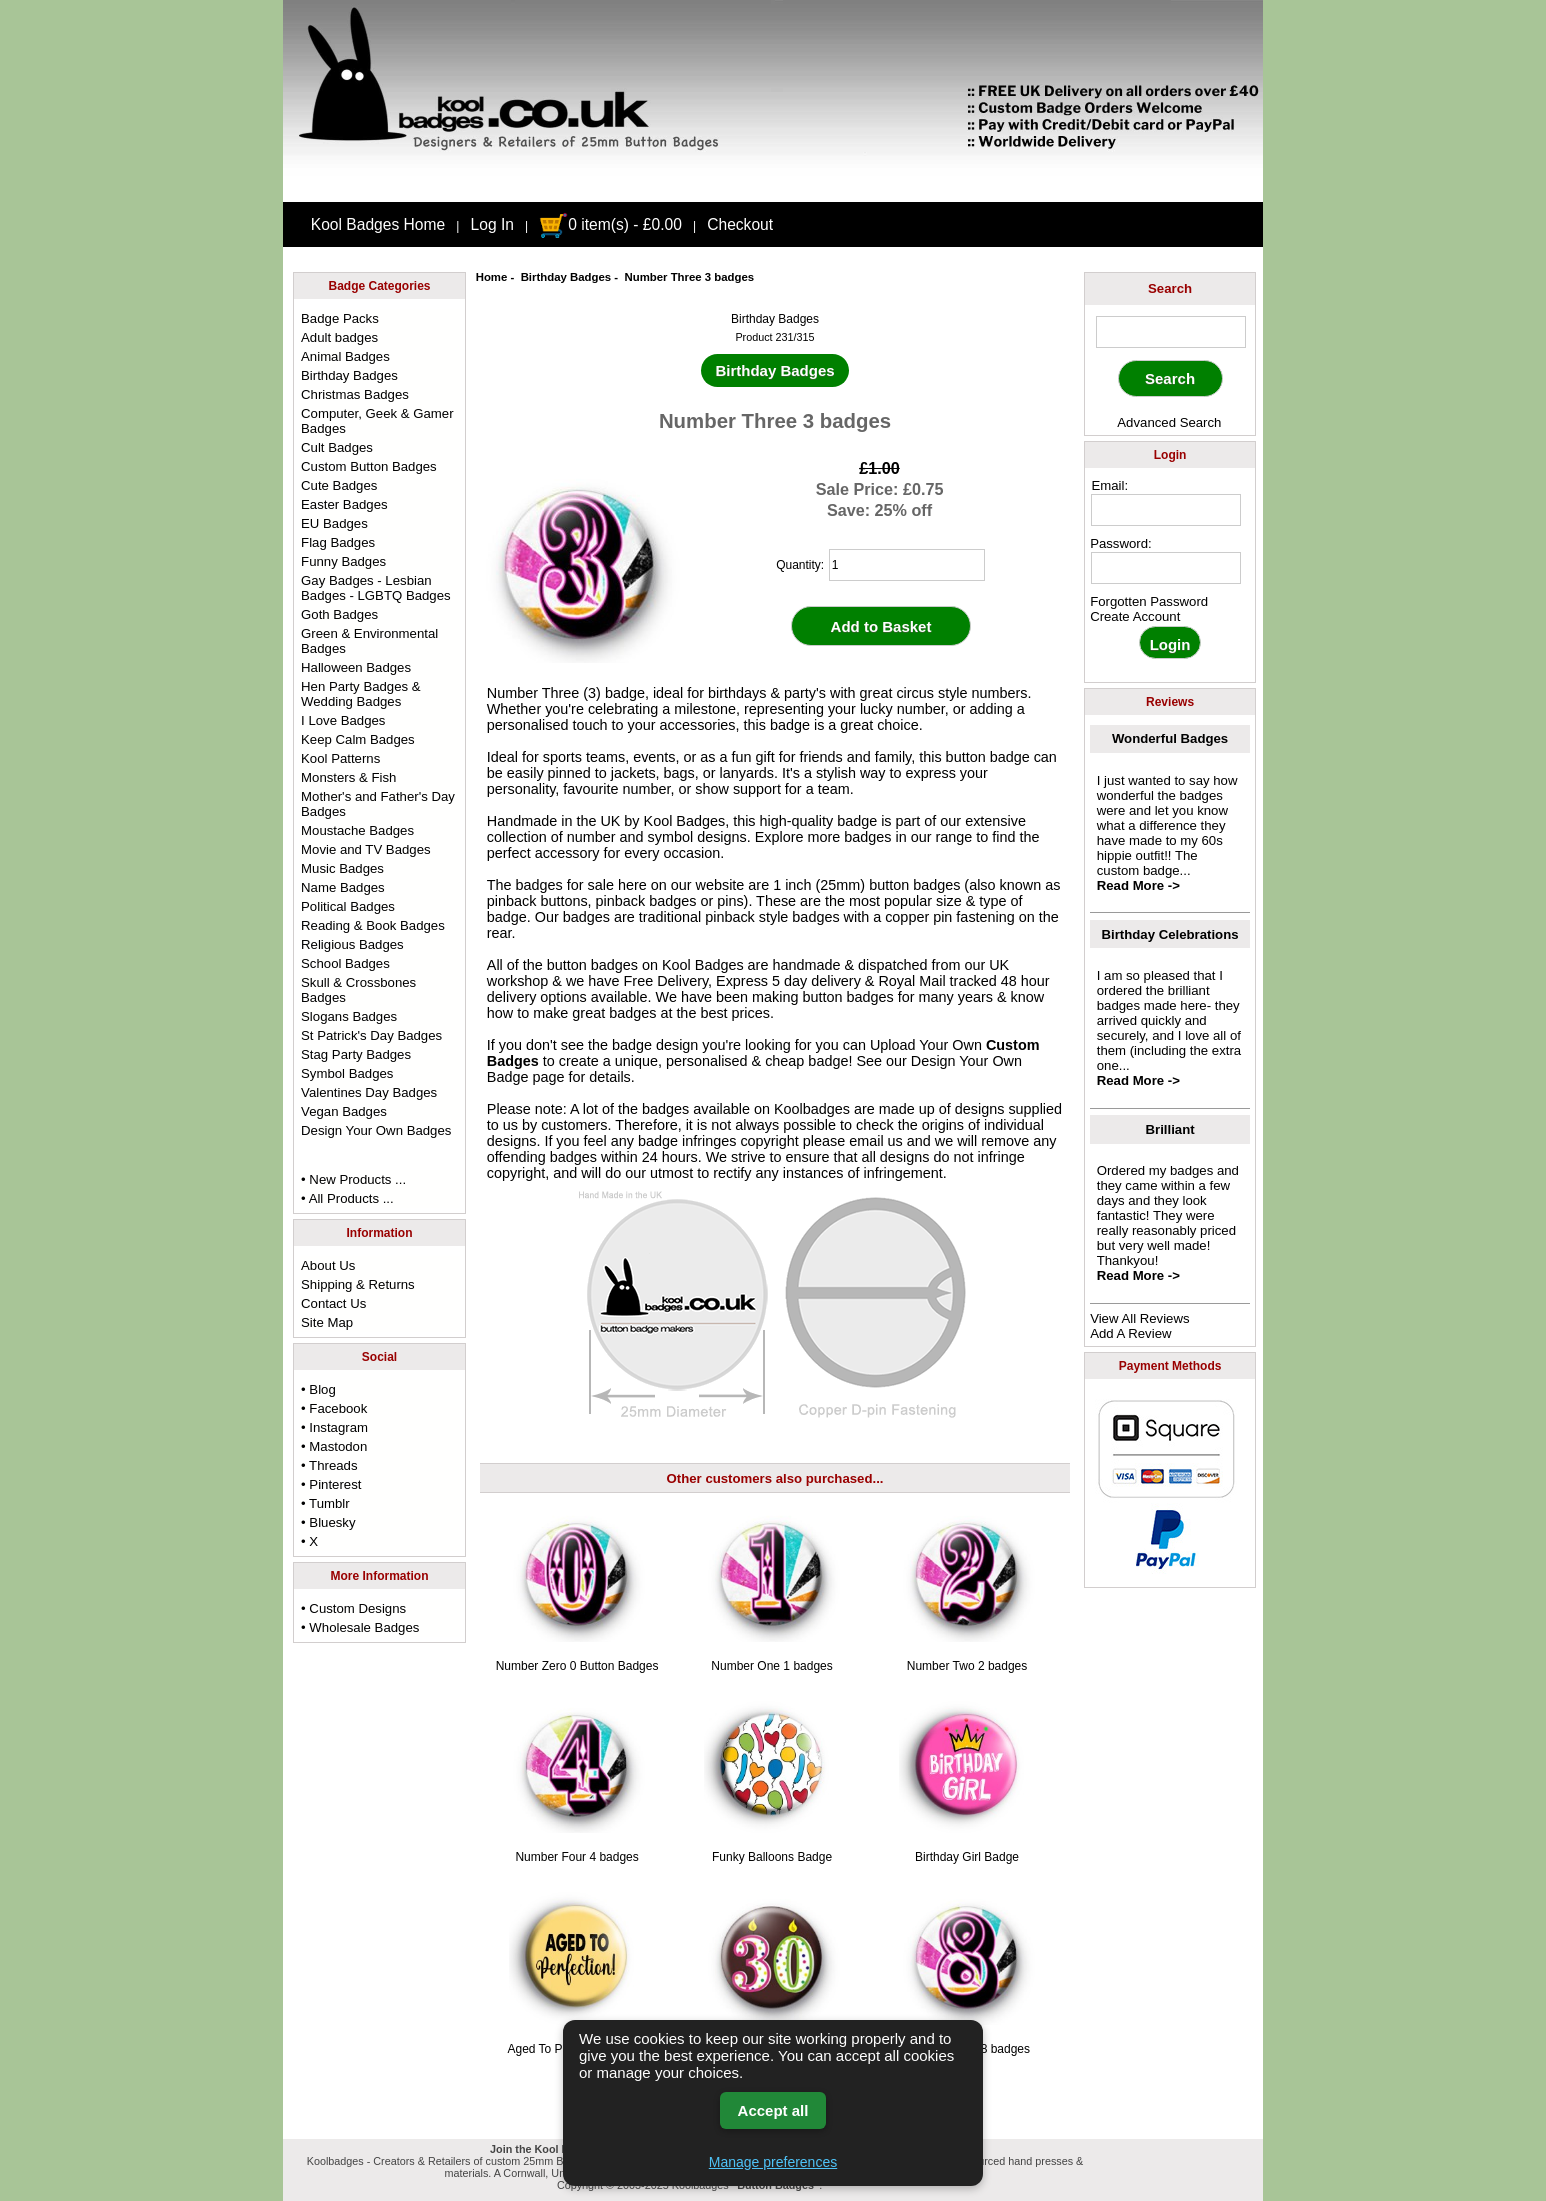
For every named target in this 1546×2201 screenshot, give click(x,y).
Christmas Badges (355, 394)
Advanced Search (1169, 422)
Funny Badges (343, 561)
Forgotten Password (1149, 601)
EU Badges (334, 523)
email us (876, 1141)
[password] (1166, 568)
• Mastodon (334, 1446)
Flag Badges (338, 542)
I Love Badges (343, 720)
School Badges (345, 963)
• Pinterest (331, 1484)
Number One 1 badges (771, 1666)
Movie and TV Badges (366, 849)
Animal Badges (345, 356)
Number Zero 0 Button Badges (577, 1666)
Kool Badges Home (378, 224)
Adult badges (339, 337)
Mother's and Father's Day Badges (378, 804)
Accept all (773, 2110)
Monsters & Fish (348, 777)
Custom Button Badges (369, 466)
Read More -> (1138, 885)
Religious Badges (352, 944)
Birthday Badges (566, 277)
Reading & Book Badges (373, 925)
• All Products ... (347, 1198)
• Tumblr (325, 1503)
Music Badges (342, 868)
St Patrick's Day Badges (371, 1035)
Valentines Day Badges (369, 1092)
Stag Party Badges (356, 1054)
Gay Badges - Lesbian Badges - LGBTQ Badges (376, 588)
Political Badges (348, 906)
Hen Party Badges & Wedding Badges (361, 694)
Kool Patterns (340, 758)
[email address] (1166, 510)
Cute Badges (339, 485)
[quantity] (907, 565)
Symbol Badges (347, 1073)
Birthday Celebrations (1170, 934)
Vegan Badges (344, 1111)
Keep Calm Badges (358, 739)
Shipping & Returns (358, 1284)
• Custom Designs (353, 1608)
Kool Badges (703, 965)
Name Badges (343, 887)
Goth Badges (339, 614)
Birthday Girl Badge (967, 1857)
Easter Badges (344, 504)
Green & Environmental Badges (369, 641)
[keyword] (1171, 332)
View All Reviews (1139, 1318)
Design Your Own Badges (376, 1130)
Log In (492, 224)
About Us (328, 1265)
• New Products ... (353, 1179)
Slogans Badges (349, 1016)
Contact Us (333, 1303)
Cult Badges (337, 447)
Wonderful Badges (1170, 738)
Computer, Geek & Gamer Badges (377, 421)
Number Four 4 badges (576, 1857)
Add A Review (1130, 1333)
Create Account (1135, 616)
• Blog (318, 1389)
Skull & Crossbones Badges (358, 990)
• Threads (329, 1465)
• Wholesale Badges (360, 1627)
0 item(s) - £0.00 (610, 224)
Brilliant (1170, 1129)
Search (1170, 288)
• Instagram (334, 1427)
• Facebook (334, 1408)
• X (309, 1541)
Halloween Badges (356, 667)
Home (492, 277)
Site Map (327, 1322)
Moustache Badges (357, 830)
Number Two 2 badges (967, 1666)
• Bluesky (328, 1522)
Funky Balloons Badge (772, 1857)
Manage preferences (773, 2162)
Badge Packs (340, 318)
